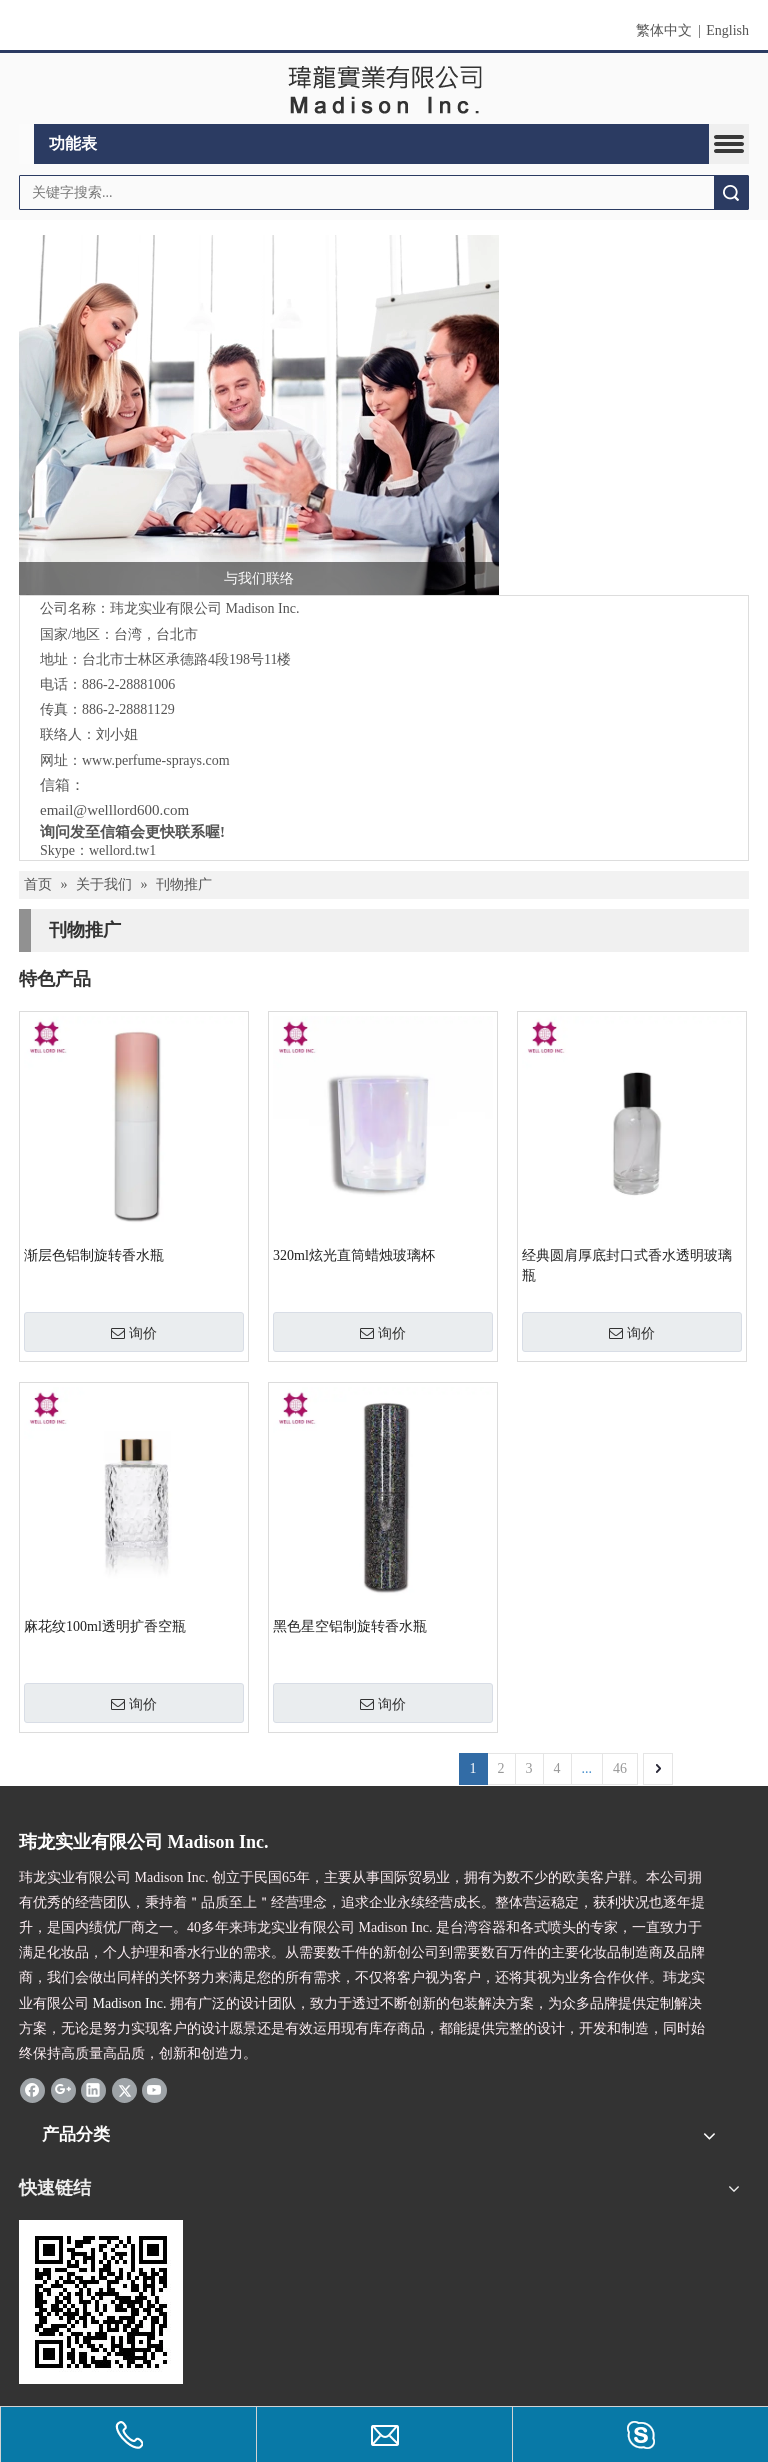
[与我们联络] (259, 415)
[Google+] (63, 2090)
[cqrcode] (101, 2302)
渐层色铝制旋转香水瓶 (94, 1255)
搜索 (731, 192)
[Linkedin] (93, 2090)
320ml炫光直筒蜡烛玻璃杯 (354, 1255)
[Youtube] (154, 2090)
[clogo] (384, 89)
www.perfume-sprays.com (156, 760)
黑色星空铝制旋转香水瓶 (350, 1626)
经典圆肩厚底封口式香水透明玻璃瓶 (627, 1265)
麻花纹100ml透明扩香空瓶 (105, 1626)
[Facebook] (32, 2090)
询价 (134, 1333)
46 (620, 1768)
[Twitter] (124, 2090)
